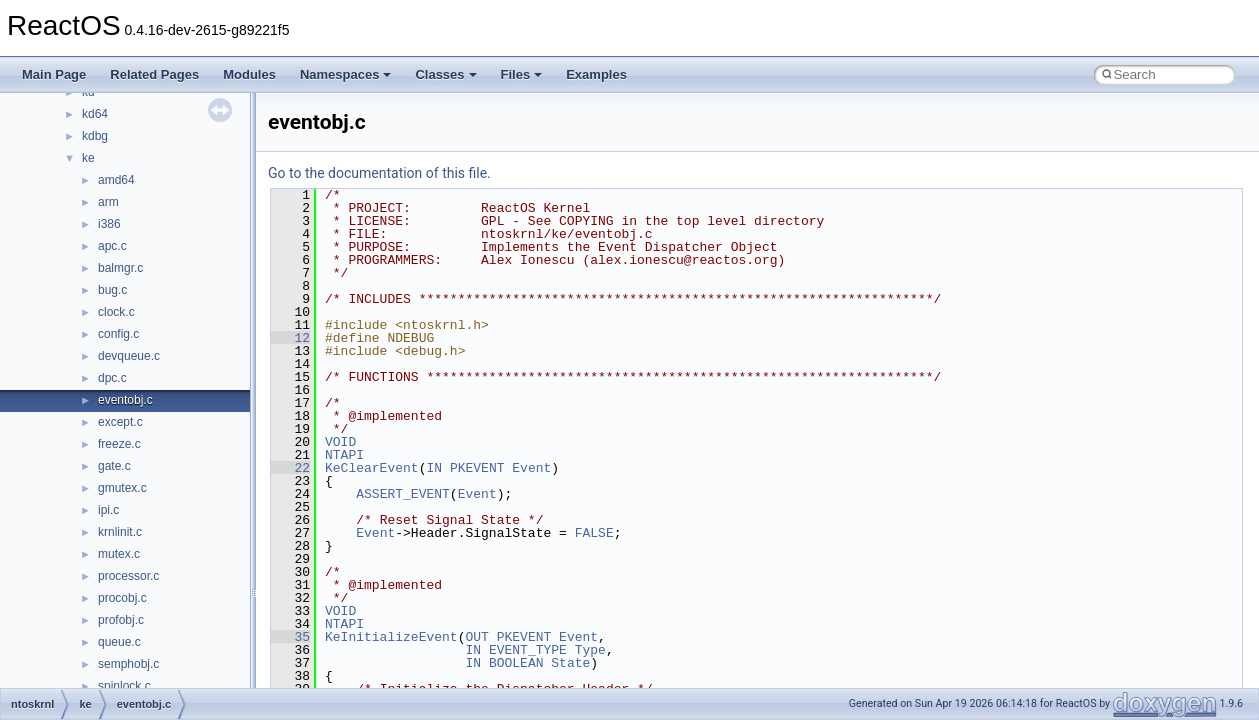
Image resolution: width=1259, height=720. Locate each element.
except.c (120, 422)
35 (290, 637)
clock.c (116, 312)
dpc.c (112, 378)
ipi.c (108, 510)
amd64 (116, 180)
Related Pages (154, 74)
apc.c (112, 246)
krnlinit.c (120, 532)
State (570, 663)
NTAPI (344, 455)
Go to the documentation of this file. (379, 173)
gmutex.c (122, 488)
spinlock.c (124, 686)
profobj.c (121, 620)
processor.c (128, 576)
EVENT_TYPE (528, 650)
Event (531, 468)
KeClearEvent (372, 468)
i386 (109, 224)
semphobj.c (128, 664)
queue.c (119, 642)
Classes (445, 74)
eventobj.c (125, 400)
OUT (476, 637)
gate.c (114, 466)
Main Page (54, 74)
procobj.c (122, 598)
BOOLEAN (516, 663)
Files (522, 74)
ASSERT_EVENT (403, 494)
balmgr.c (120, 268)
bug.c (112, 290)
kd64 (95, 114)
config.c (118, 334)
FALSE (594, 533)
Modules (249, 74)
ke (88, 158)
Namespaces (346, 74)
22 (290, 468)
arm (108, 202)
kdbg (95, 136)
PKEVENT (477, 468)
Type (590, 650)
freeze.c (119, 444)
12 (290, 338)
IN (434, 468)
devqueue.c (129, 356)
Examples (596, 74)
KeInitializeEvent (391, 637)
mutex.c (119, 554)
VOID (340, 442)
